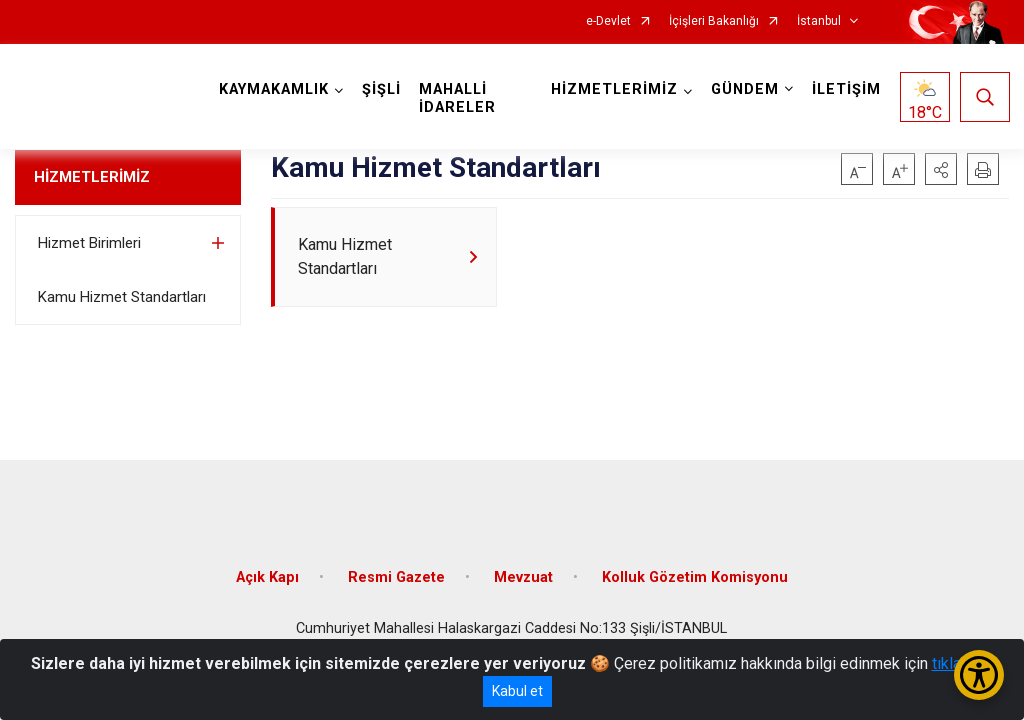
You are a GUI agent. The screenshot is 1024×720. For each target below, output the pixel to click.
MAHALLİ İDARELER (458, 98)
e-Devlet (608, 21)
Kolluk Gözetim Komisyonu (695, 572)
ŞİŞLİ (382, 89)
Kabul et (517, 691)
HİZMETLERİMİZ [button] (613, 89)
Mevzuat (523, 572)
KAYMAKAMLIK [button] (275, 89)
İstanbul (819, 21)
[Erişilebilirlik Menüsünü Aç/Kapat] (979, 675)
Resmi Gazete (396, 572)
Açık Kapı (267, 572)
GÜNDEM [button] (744, 89)
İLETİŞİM (845, 89)
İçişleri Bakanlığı (714, 21)
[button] (941, 169)
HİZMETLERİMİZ (92, 177)
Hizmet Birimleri (89, 243)
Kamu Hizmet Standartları (122, 297)
